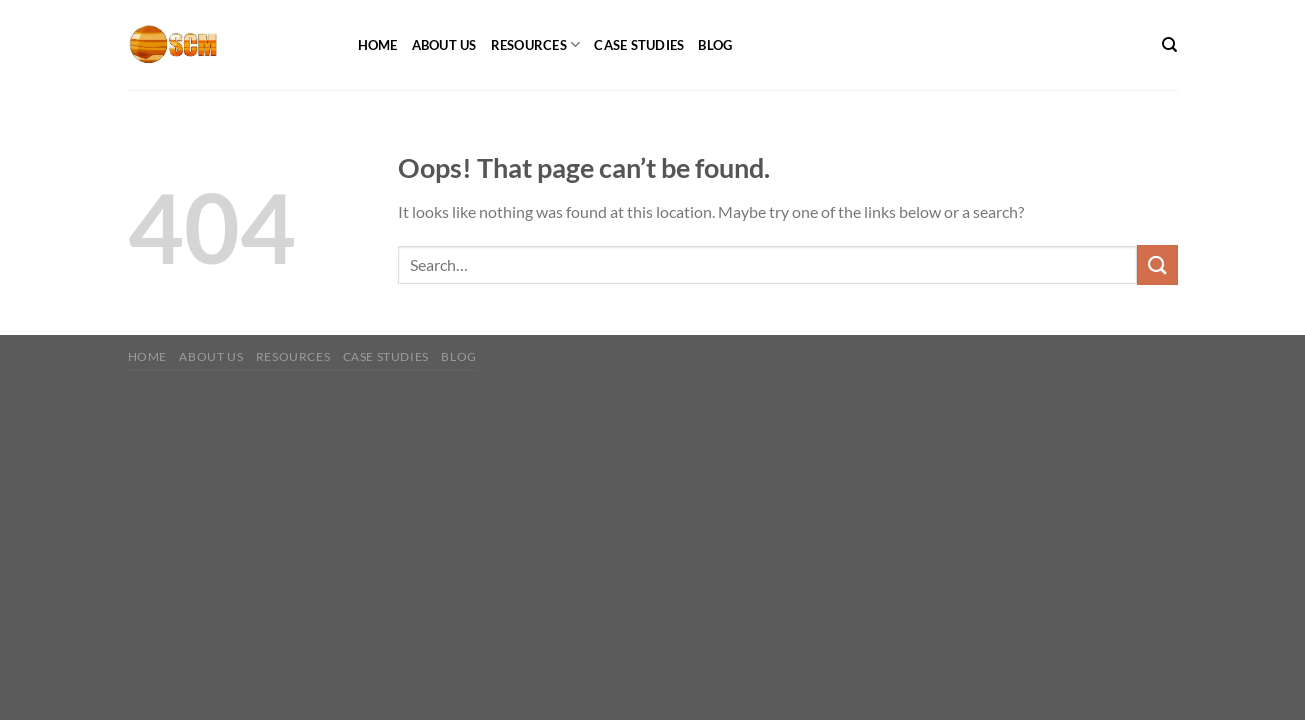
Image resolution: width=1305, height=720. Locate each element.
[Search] (1169, 45)
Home (378, 45)
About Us (444, 45)
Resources (536, 44)
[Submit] (1157, 264)
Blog (715, 45)
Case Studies (639, 45)
